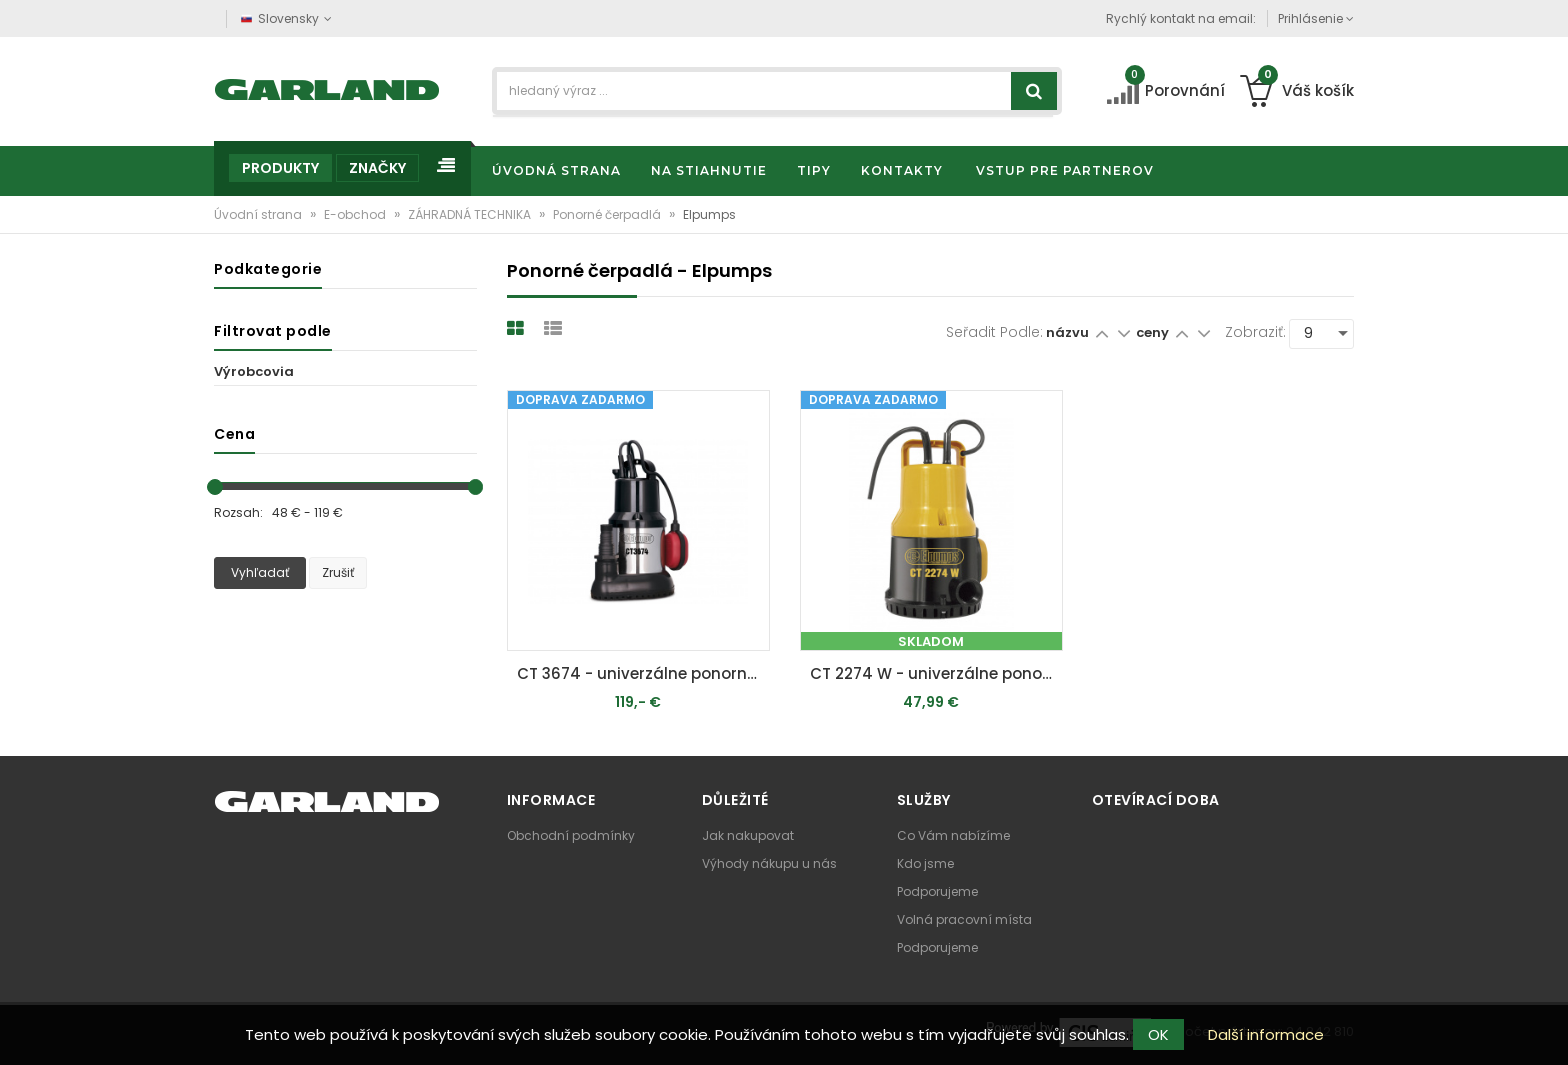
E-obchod (356, 214)
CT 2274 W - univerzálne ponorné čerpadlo (936, 673)
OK (1158, 1034)
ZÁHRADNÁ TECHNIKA (471, 214)
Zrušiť (338, 572)
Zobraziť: (1255, 332)
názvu (1067, 332)
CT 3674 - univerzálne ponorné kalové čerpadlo (643, 673)
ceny (1154, 332)
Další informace (1266, 1034)
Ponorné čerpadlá (608, 214)
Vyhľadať (260, 572)
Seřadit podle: (994, 332)
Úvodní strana (259, 214)
